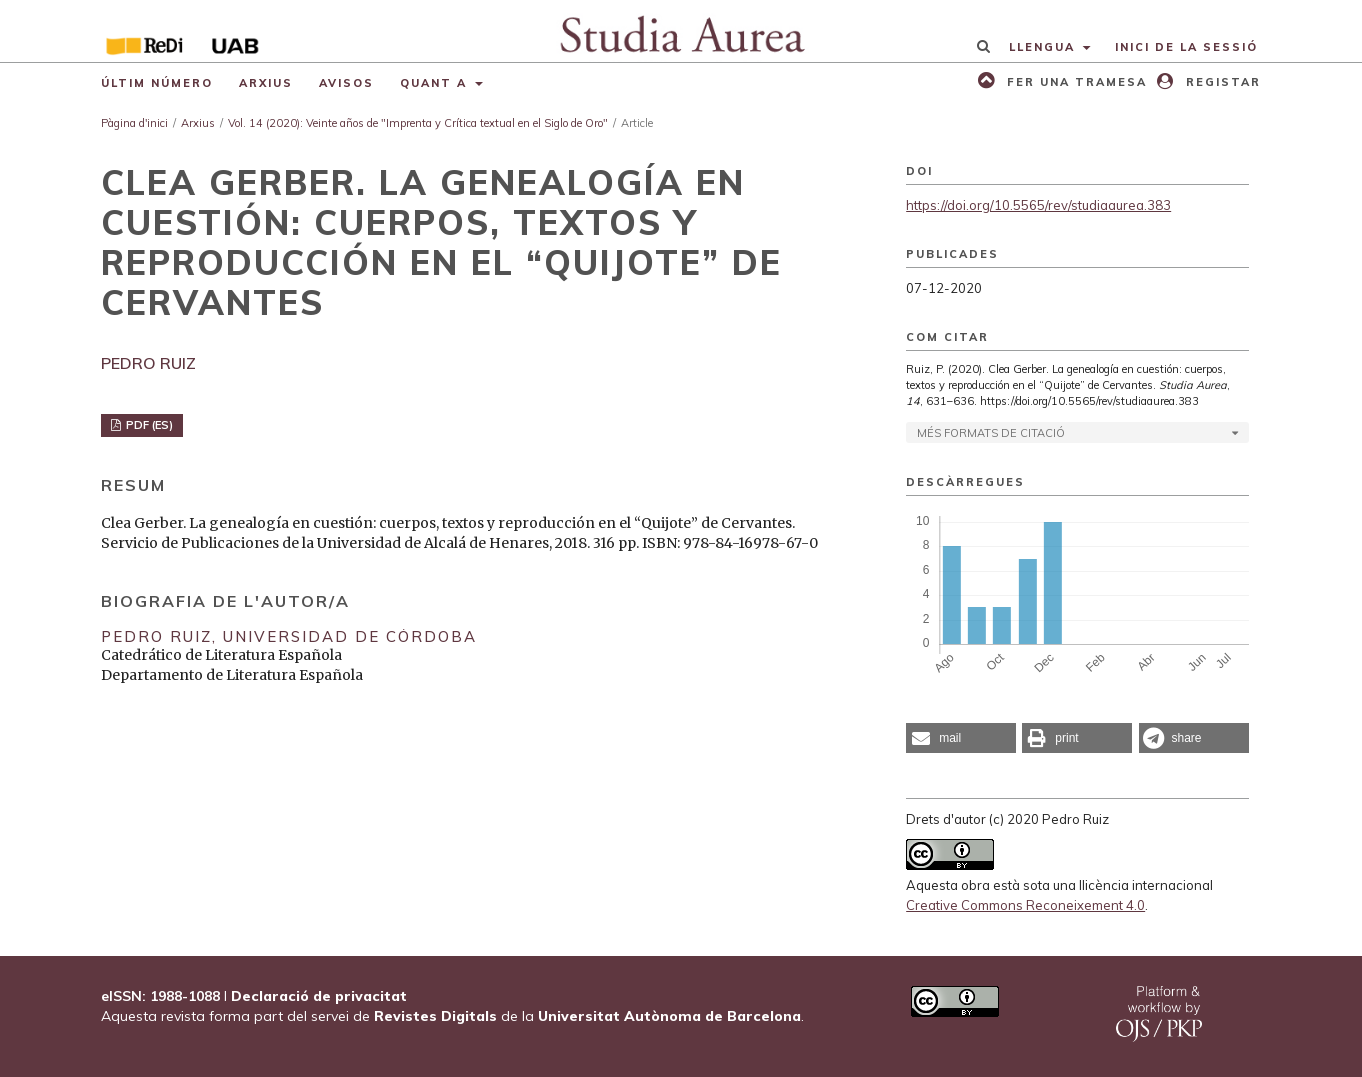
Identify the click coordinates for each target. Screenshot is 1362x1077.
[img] (681, 31)
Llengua (1044, 47)
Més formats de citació (991, 433)
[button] (961, 738)
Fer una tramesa (1074, 82)
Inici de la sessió (1186, 47)
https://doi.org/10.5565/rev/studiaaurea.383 (1038, 205)
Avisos (346, 83)
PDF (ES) (148, 425)
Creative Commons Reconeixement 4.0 (1025, 905)
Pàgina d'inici (134, 123)
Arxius (266, 83)
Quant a (436, 83)
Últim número (157, 83)
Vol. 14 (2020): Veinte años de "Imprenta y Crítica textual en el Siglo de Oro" (418, 123)
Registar (1221, 82)
